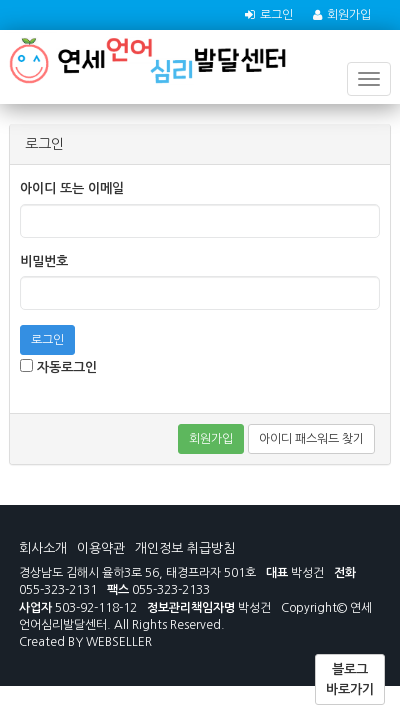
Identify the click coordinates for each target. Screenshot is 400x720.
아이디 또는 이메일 (72, 188)
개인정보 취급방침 (185, 548)
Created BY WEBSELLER (85, 642)
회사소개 (43, 548)
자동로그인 (58, 366)
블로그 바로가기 (350, 679)
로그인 (276, 15)
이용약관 (101, 548)
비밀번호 (44, 261)
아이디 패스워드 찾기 (311, 439)
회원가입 (349, 15)
